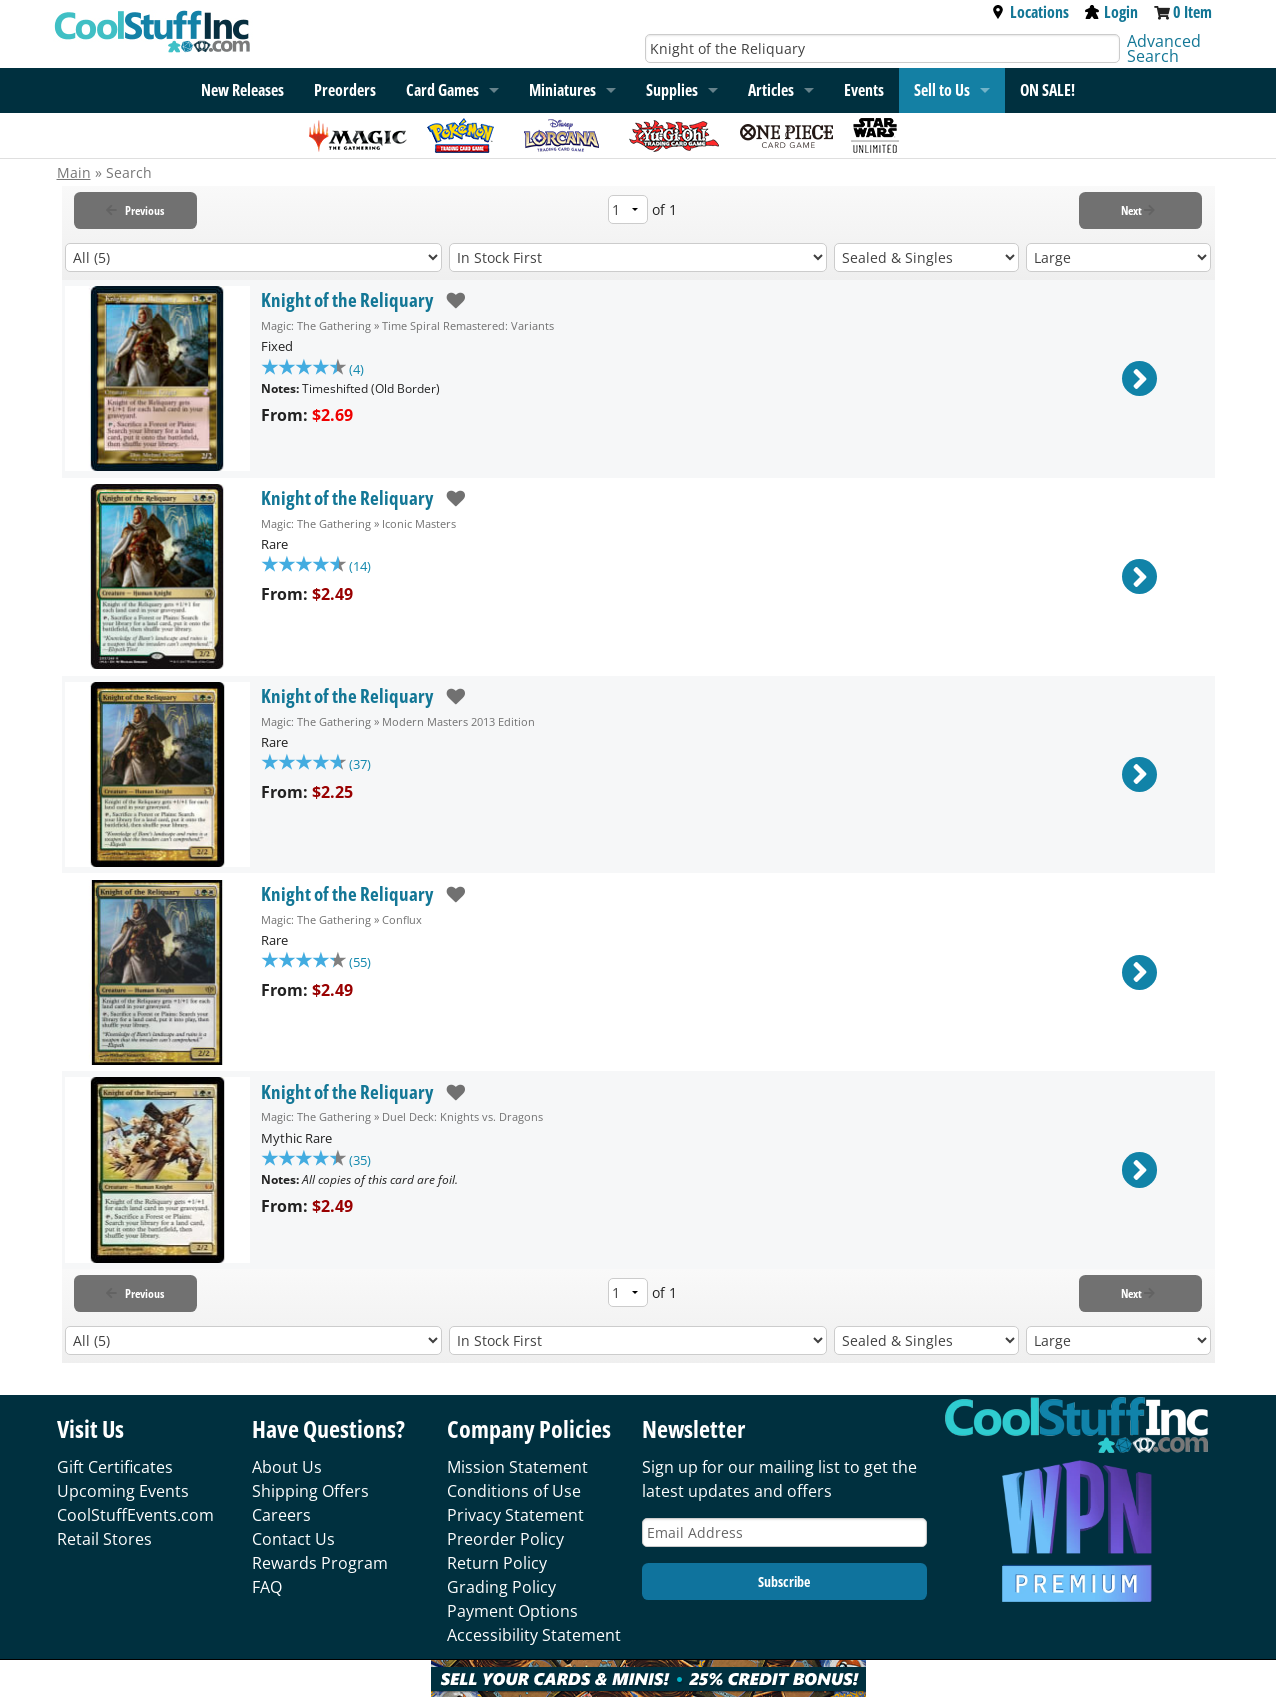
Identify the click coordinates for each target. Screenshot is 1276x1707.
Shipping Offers (310, 1491)
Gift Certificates (115, 1467)
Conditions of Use (514, 1491)
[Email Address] (785, 1532)
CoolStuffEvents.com (135, 1515)
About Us (287, 1467)
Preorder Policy (505, 1539)
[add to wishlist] (449, 300)
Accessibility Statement (534, 1635)
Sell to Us (942, 90)
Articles (771, 90)
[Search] (882, 48)
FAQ (267, 1587)
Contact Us (293, 1539)
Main (74, 172)
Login (1111, 12)
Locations (1030, 12)
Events (864, 90)
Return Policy (497, 1563)
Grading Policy (501, 1587)
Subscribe (784, 1581)
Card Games (442, 90)
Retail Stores (104, 1539)
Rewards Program (320, 1563)
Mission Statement (517, 1467)
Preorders (345, 90)
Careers (281, 1515)
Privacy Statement (515, 1515)
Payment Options (512, 1611)
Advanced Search (1164, 48)
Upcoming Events (123, 1491)
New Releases (242, 90)
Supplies (672, 90)
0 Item (1192, 12)
